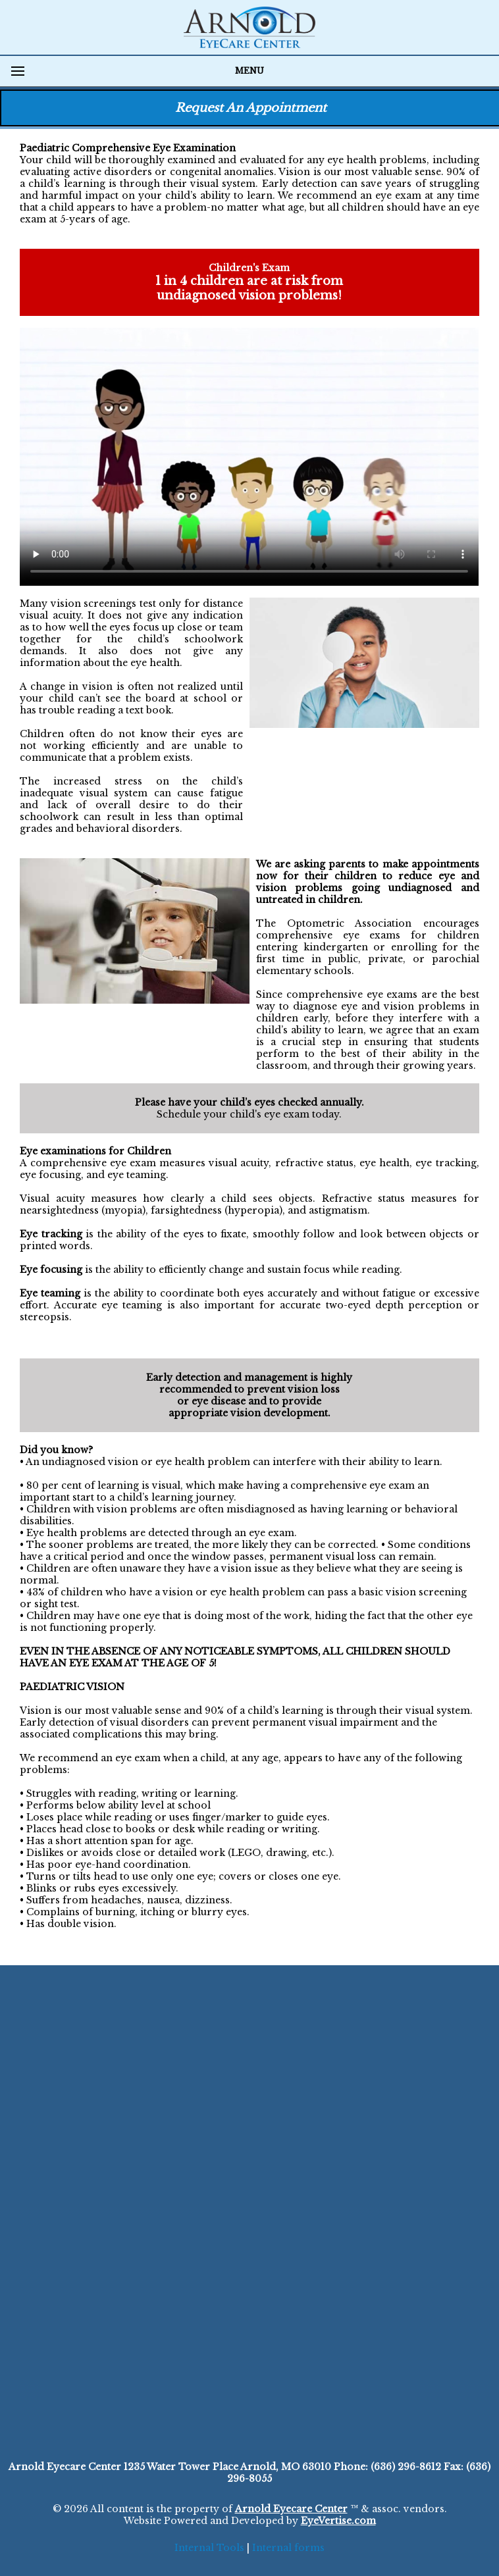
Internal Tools (209, 2548)
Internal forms (288, 2548)
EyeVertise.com (338, 2521)
